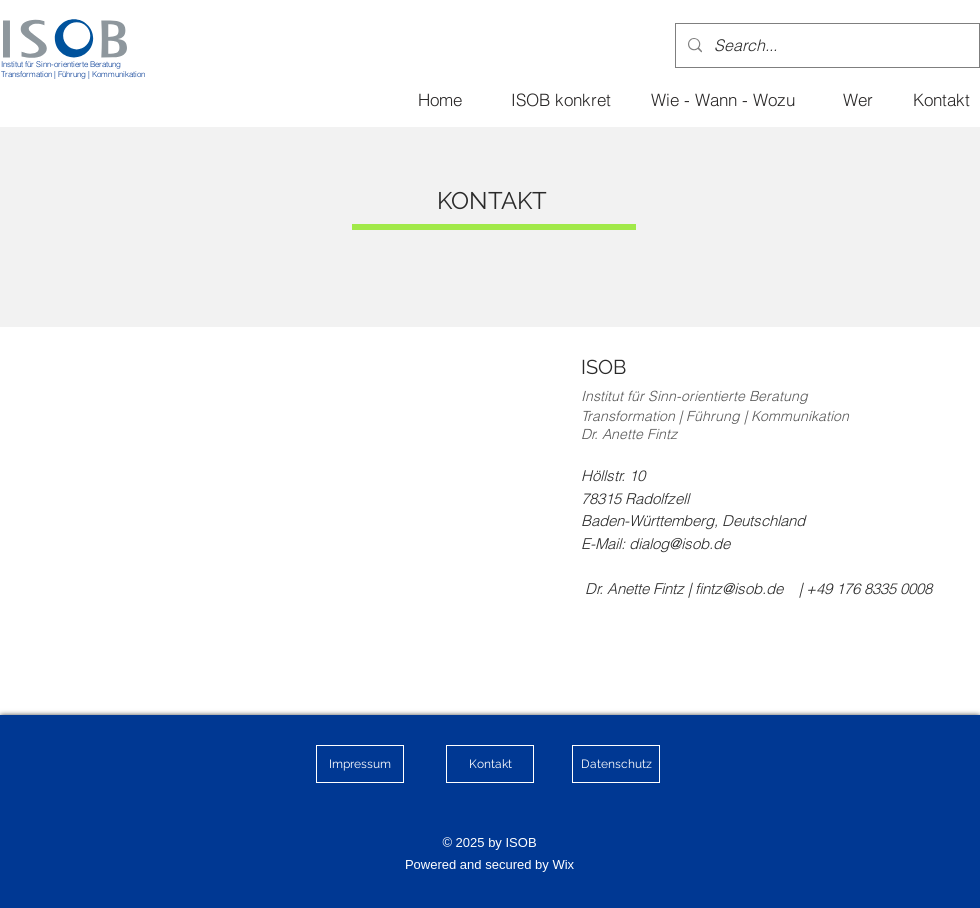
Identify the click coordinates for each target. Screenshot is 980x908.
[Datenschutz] (616, 764)
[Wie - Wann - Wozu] (723, 99)
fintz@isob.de (739, 588)
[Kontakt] (941, 99)
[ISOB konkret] (561, 99)
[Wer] (858, 99)
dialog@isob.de (679, 543)
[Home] (440, 99)
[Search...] (825, 45)
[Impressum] (360, 764)
